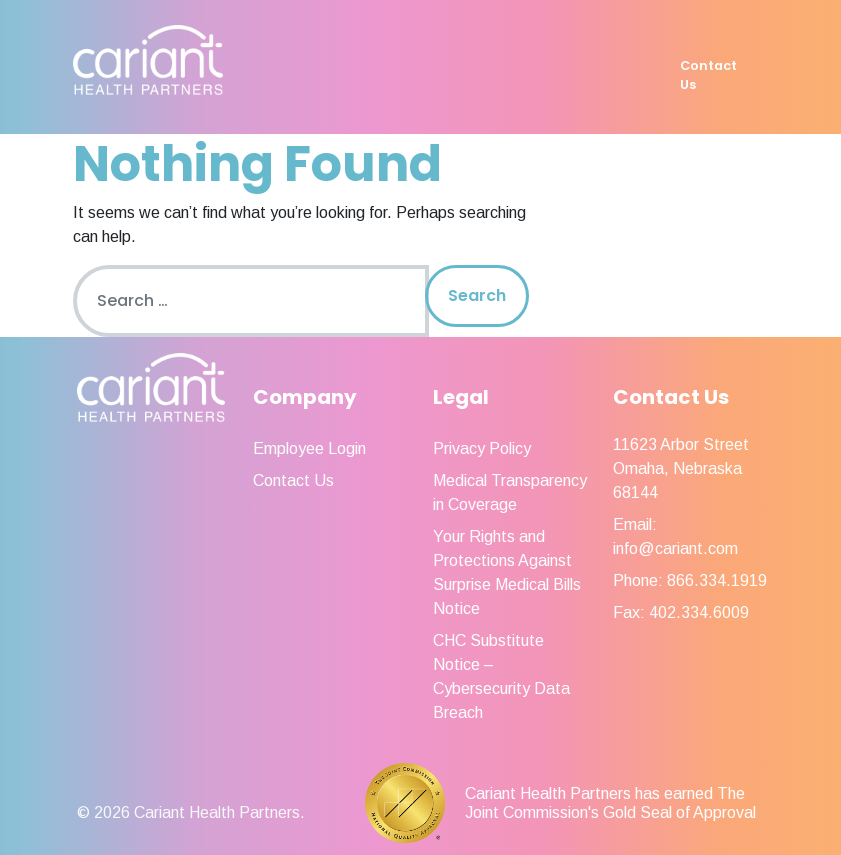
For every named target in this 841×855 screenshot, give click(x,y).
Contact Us (708, 75)
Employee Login (309, 448)
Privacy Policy (482, 448)
